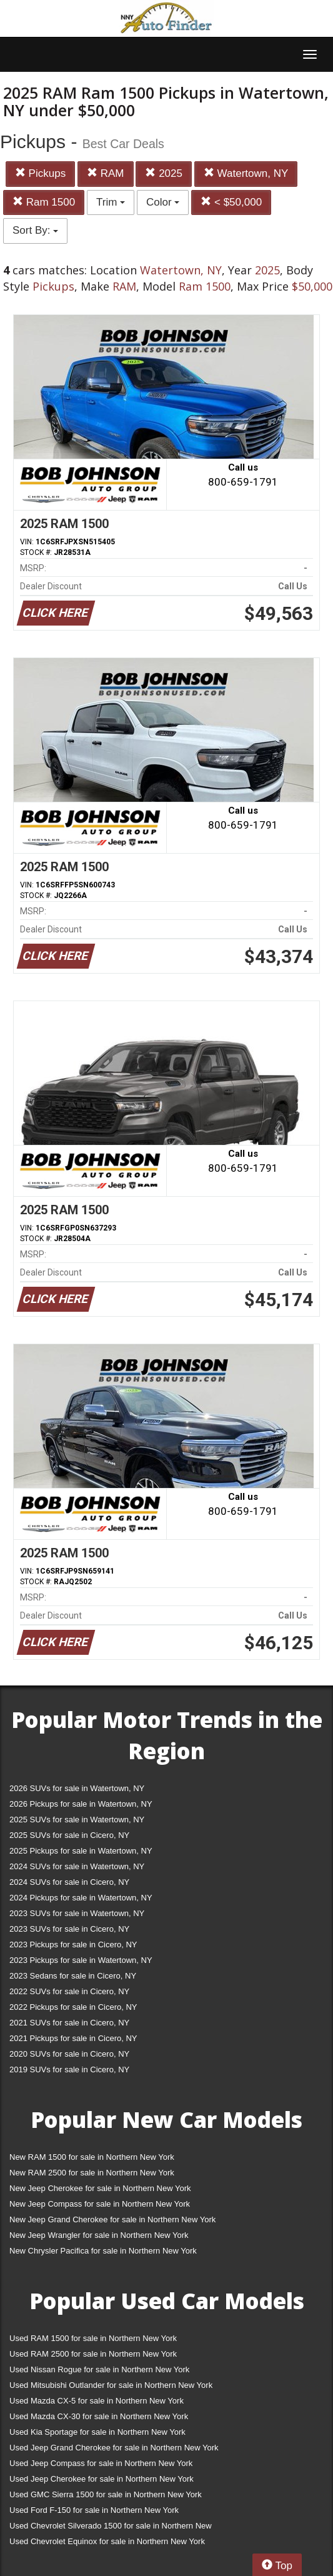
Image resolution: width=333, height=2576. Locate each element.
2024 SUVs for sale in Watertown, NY (76, 1866)
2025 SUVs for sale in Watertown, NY (76, 1819)
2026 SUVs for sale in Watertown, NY (76, 1788)
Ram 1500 (43, 202)
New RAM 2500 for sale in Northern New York (91, 2172)
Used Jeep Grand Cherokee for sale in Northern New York (114, 2447)
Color (162, 202)
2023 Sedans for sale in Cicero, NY (72, 1975)
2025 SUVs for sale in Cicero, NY (69, 1835)
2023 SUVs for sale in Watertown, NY (76, 1913)
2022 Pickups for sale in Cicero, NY (73, 2007)
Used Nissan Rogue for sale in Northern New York (99, 2369)
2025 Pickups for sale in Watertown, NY (80, 1850)
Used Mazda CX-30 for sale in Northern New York (98, 2416)
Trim (110, 202)
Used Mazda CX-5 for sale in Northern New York (96, 2400)
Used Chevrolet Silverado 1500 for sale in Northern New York (110, 2528)
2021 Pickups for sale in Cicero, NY (73, 2038)
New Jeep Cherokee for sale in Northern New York (100, 2188)
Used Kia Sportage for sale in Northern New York (97, 2432)
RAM (105, 173)
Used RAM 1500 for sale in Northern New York (93, 2338)
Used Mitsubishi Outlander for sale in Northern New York (110, 2385)
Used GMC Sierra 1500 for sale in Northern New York (105, 2494)
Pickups (40, 173)
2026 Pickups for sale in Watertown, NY (80, 1804)
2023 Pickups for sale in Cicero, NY (73, 1944)
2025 (163, 173)
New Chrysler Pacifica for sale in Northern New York (103, 2250)
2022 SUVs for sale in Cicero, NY (69, 1991)
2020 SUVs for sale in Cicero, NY (69, 2054)
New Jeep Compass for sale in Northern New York (99, 2204)
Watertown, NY (246, 173)
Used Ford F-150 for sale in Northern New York (94, 2510)
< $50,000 (231, 202)
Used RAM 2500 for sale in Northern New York (93, 2354)
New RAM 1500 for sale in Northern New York (91, 2157)
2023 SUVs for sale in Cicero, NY (69, 1929)
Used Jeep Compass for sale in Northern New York (100, 2463)
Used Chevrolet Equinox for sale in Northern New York (107, 2541)
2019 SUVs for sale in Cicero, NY (69, 2069)
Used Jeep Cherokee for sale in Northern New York (101, 2479)
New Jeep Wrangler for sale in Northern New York (99, 2235)
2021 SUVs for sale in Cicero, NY (69, 2022)
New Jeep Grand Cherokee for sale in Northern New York (112, 2219)
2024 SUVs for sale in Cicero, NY (69, 1882)
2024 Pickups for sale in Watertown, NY (80, 1897)
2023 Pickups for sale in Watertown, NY (80, 1960)
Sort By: (35, 230)
